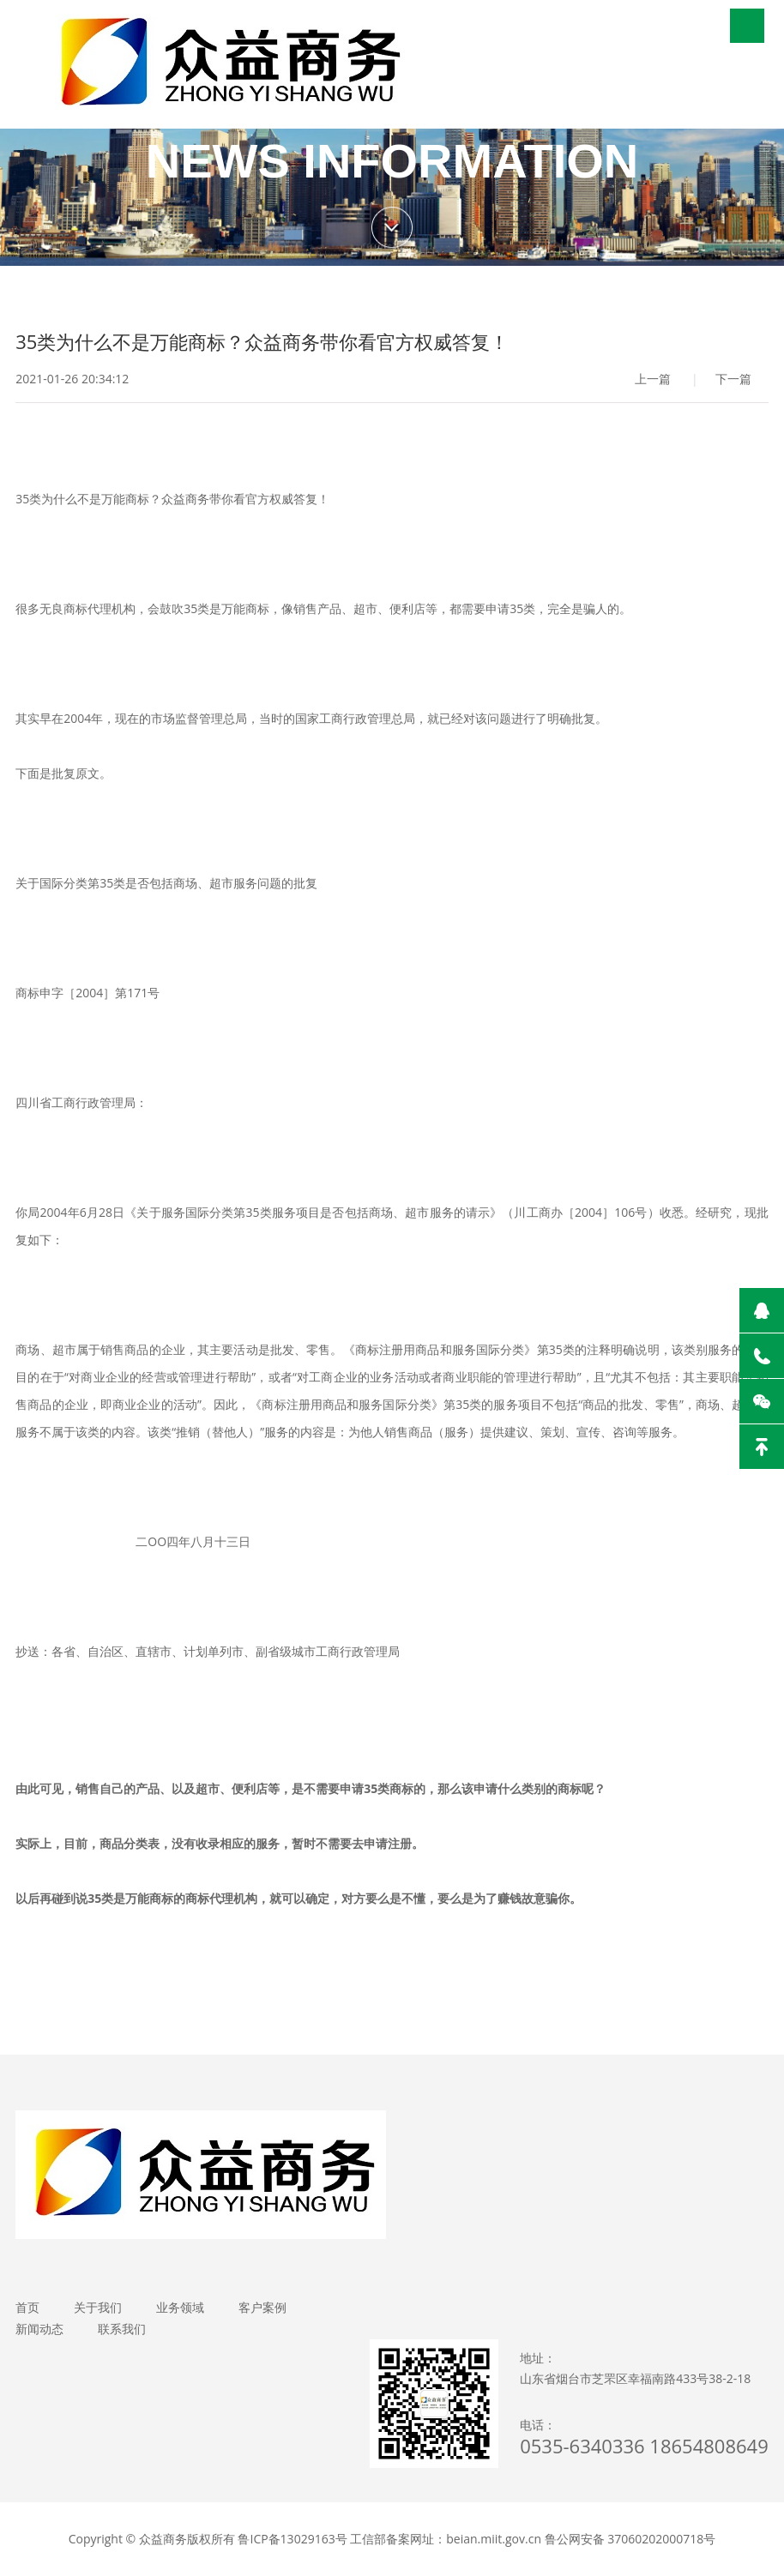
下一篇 (733, 378)
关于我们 (98, 2307)
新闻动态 (39, 2328)
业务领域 (180, 2307)
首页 (27, 2307)
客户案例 (262, 2307)
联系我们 (122, 2328)
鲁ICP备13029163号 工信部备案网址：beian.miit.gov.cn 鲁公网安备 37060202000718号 (476, 2539)
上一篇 (653, 378)
